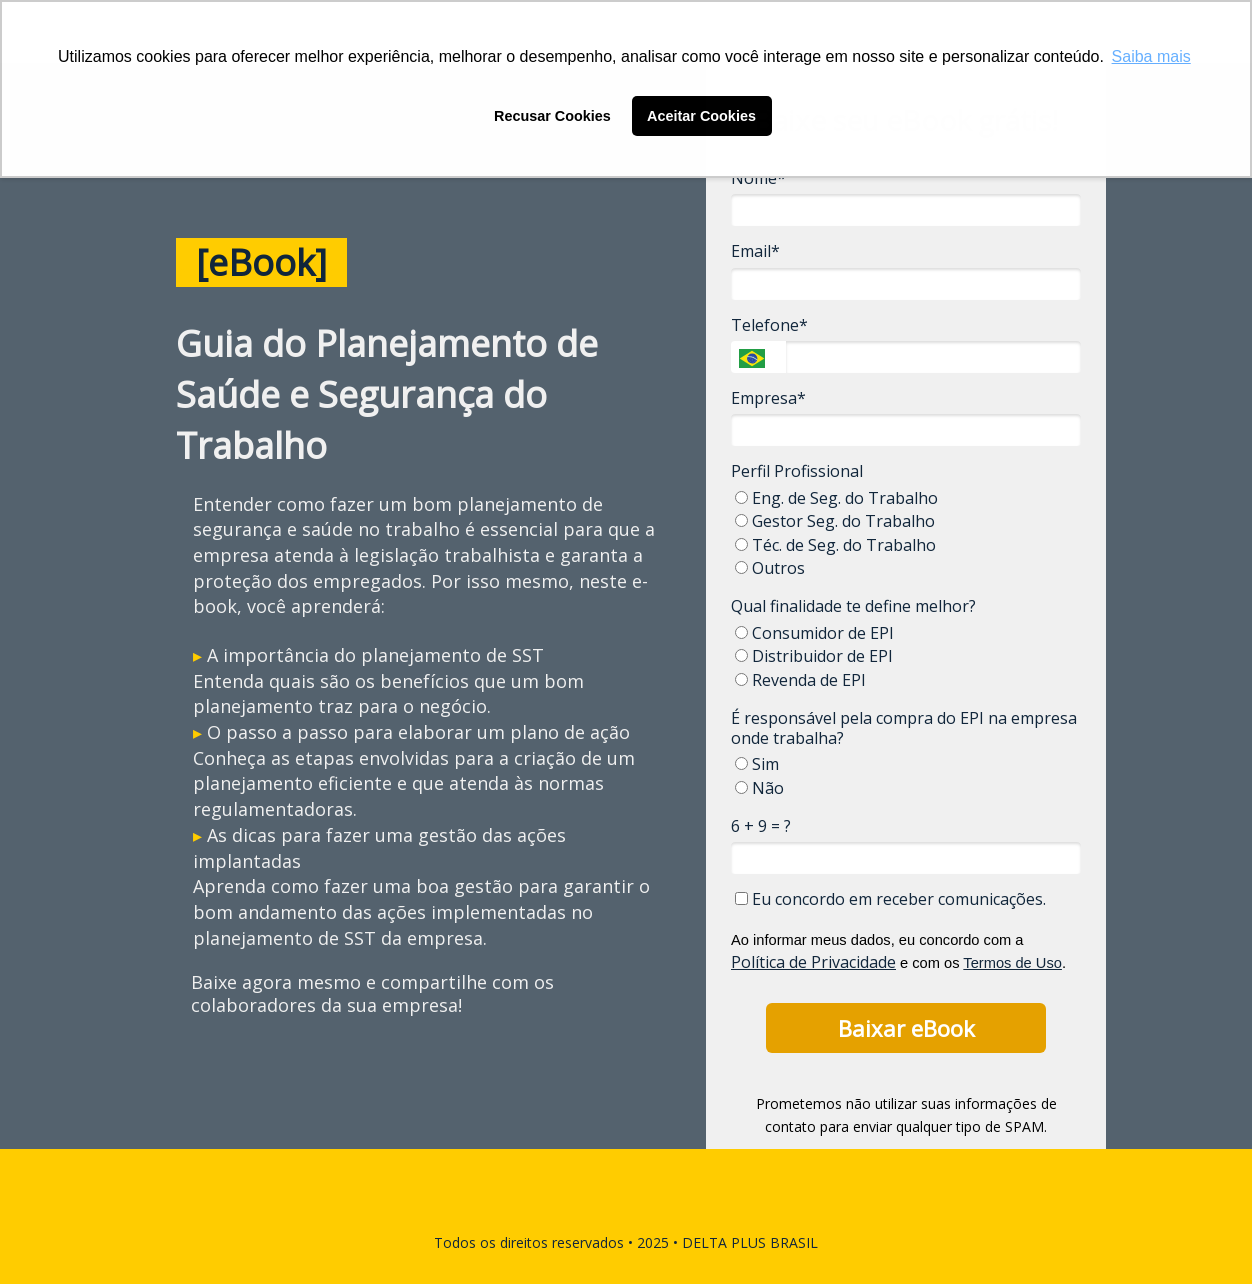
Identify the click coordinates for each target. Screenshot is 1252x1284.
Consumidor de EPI (814, 633)
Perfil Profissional (797, 471)
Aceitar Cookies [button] (701, 116)
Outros (770, 568)
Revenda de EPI (800, 680)
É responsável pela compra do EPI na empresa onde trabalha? (904, 728)
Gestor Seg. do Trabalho (835, 521)
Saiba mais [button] (1151, 56)
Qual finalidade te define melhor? (853, 606)
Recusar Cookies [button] (552, 116)
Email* (755, 251)
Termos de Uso (1012, 963)
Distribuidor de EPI (814, 656)
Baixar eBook (906, 1028)
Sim (757, 764)
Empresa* (768, 398)
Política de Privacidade (813, 962)
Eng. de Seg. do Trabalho (836, 498)
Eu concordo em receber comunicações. (890, 899)
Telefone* (769, 325)
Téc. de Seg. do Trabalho (835, 545)
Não (759, 788)
